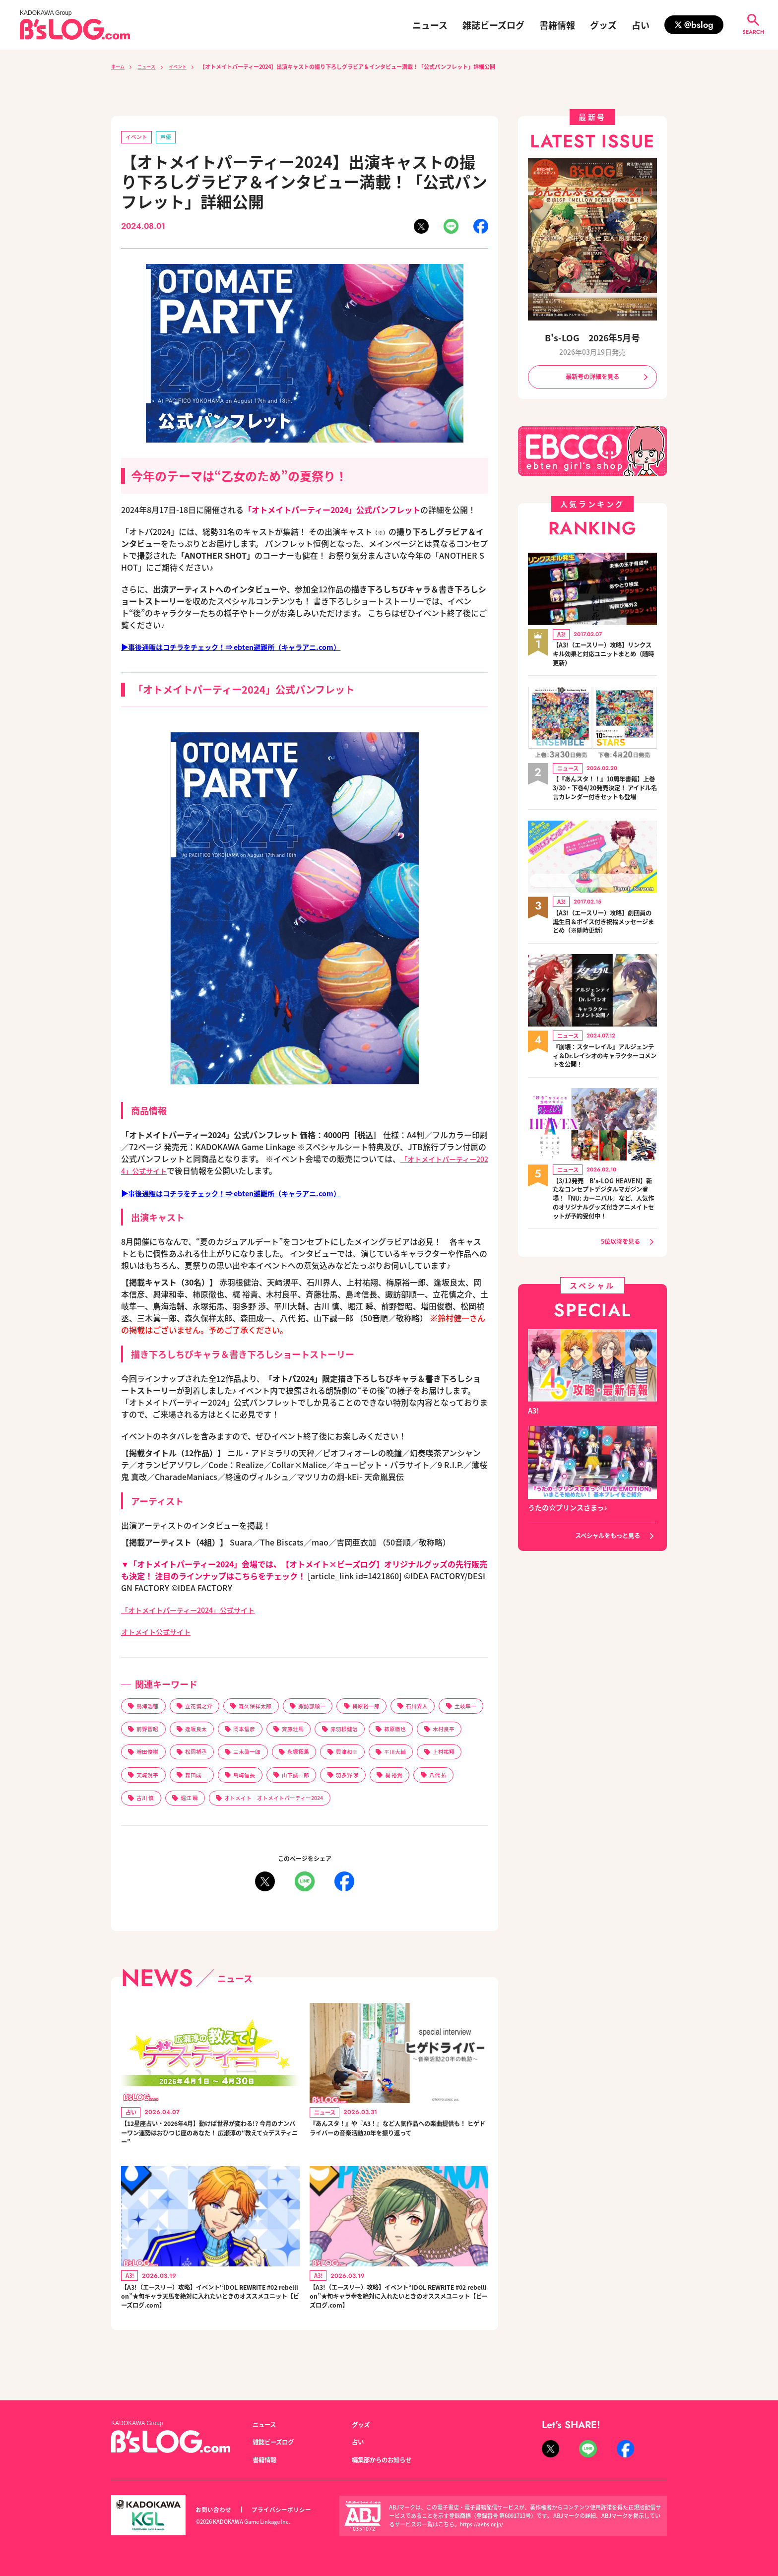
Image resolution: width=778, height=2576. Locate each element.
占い (640, 24)
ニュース (430, 24)
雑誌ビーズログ (493, 24)
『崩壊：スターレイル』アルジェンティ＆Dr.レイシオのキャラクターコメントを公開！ (605, 1071)
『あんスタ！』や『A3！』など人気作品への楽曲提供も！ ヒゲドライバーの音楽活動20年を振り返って (398, 2147)
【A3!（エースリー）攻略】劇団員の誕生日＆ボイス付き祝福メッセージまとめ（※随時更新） (605, 936)
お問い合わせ (214, 2509)
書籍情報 (557, 24)
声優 (170, 137)
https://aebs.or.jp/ (483, 2524)
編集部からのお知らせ (386, 2460)
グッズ (603, 24)
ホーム (119, 66)
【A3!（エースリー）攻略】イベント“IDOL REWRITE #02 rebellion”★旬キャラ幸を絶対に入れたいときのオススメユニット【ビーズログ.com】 (398, 2319)
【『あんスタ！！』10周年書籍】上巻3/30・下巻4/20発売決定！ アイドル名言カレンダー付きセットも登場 (602, 796)
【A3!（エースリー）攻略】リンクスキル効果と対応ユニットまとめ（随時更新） (605, 656)
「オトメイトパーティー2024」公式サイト (197, 1610)
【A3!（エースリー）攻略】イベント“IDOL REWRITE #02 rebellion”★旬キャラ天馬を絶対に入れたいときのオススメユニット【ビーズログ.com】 (210, 2319)
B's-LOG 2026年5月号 (592, 336)
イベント (187, 66)
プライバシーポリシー (287, 2509)
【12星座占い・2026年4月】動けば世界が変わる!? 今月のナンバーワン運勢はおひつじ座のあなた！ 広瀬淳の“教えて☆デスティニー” (209, 2147)
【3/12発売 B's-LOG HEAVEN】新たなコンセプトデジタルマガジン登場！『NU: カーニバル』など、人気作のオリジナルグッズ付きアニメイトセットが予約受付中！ (605, 1220)
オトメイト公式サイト (160, 1632)
